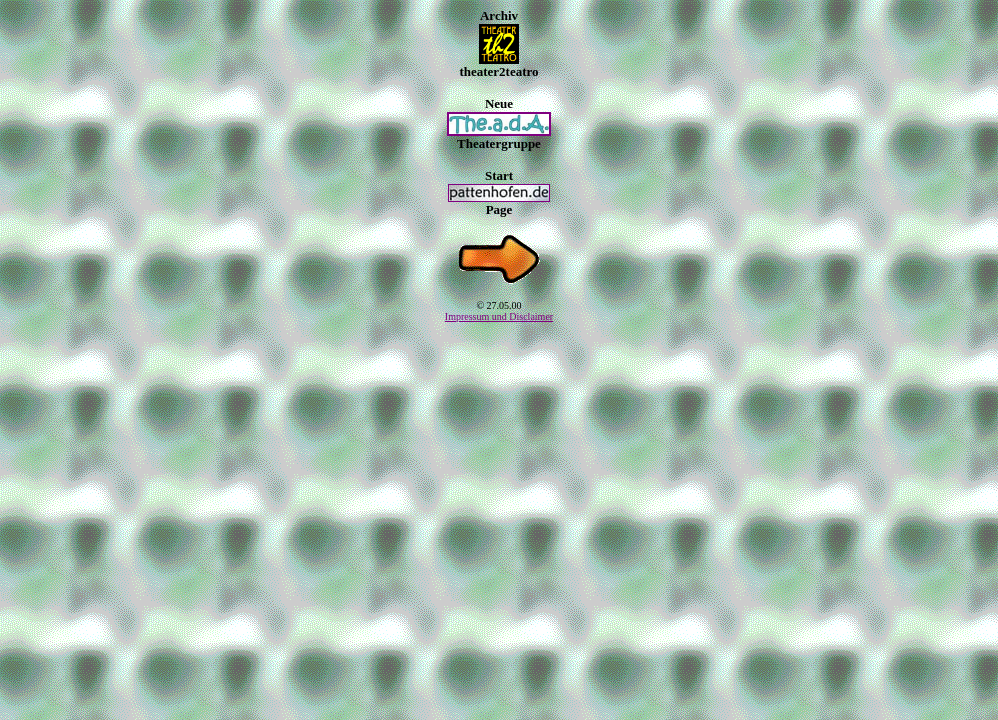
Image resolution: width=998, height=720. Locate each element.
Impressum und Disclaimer (499, 316)
